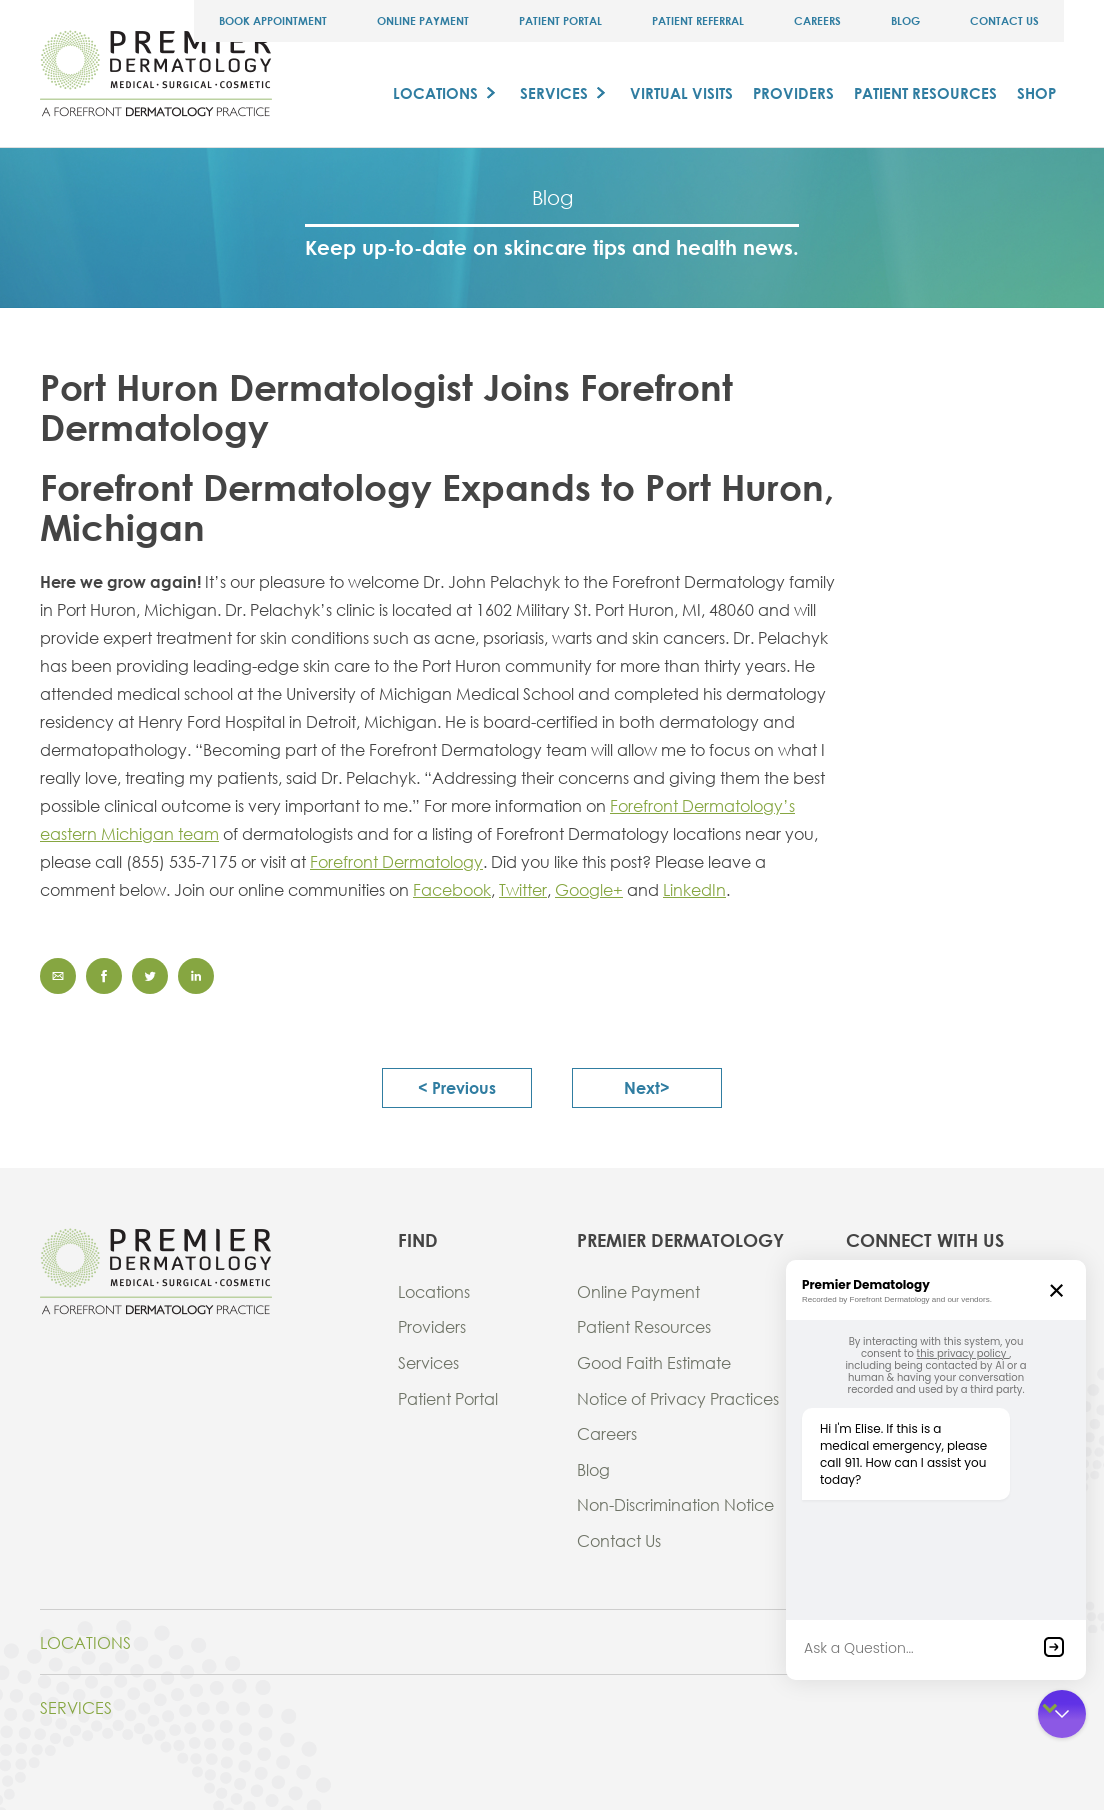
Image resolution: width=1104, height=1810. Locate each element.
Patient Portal (560, 20)
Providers (793, 93)
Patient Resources (925, 93)
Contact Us (1004, 20)
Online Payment (423, 20)
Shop (1036, 93)
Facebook (452, 889)
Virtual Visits (681, 93)
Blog (905, 20)
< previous (457, 1087)
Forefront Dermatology (396, 861)
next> (647, 1087)
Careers (817, 20)
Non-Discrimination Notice (675, 1504)
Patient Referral (698, 20)
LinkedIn (694, 889)
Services (554, 93)
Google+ (589, 889)
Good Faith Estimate (654, 1362)
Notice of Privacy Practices (678, 1398)
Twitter (523, 889)
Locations (435, 93)
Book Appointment (273, 20)
